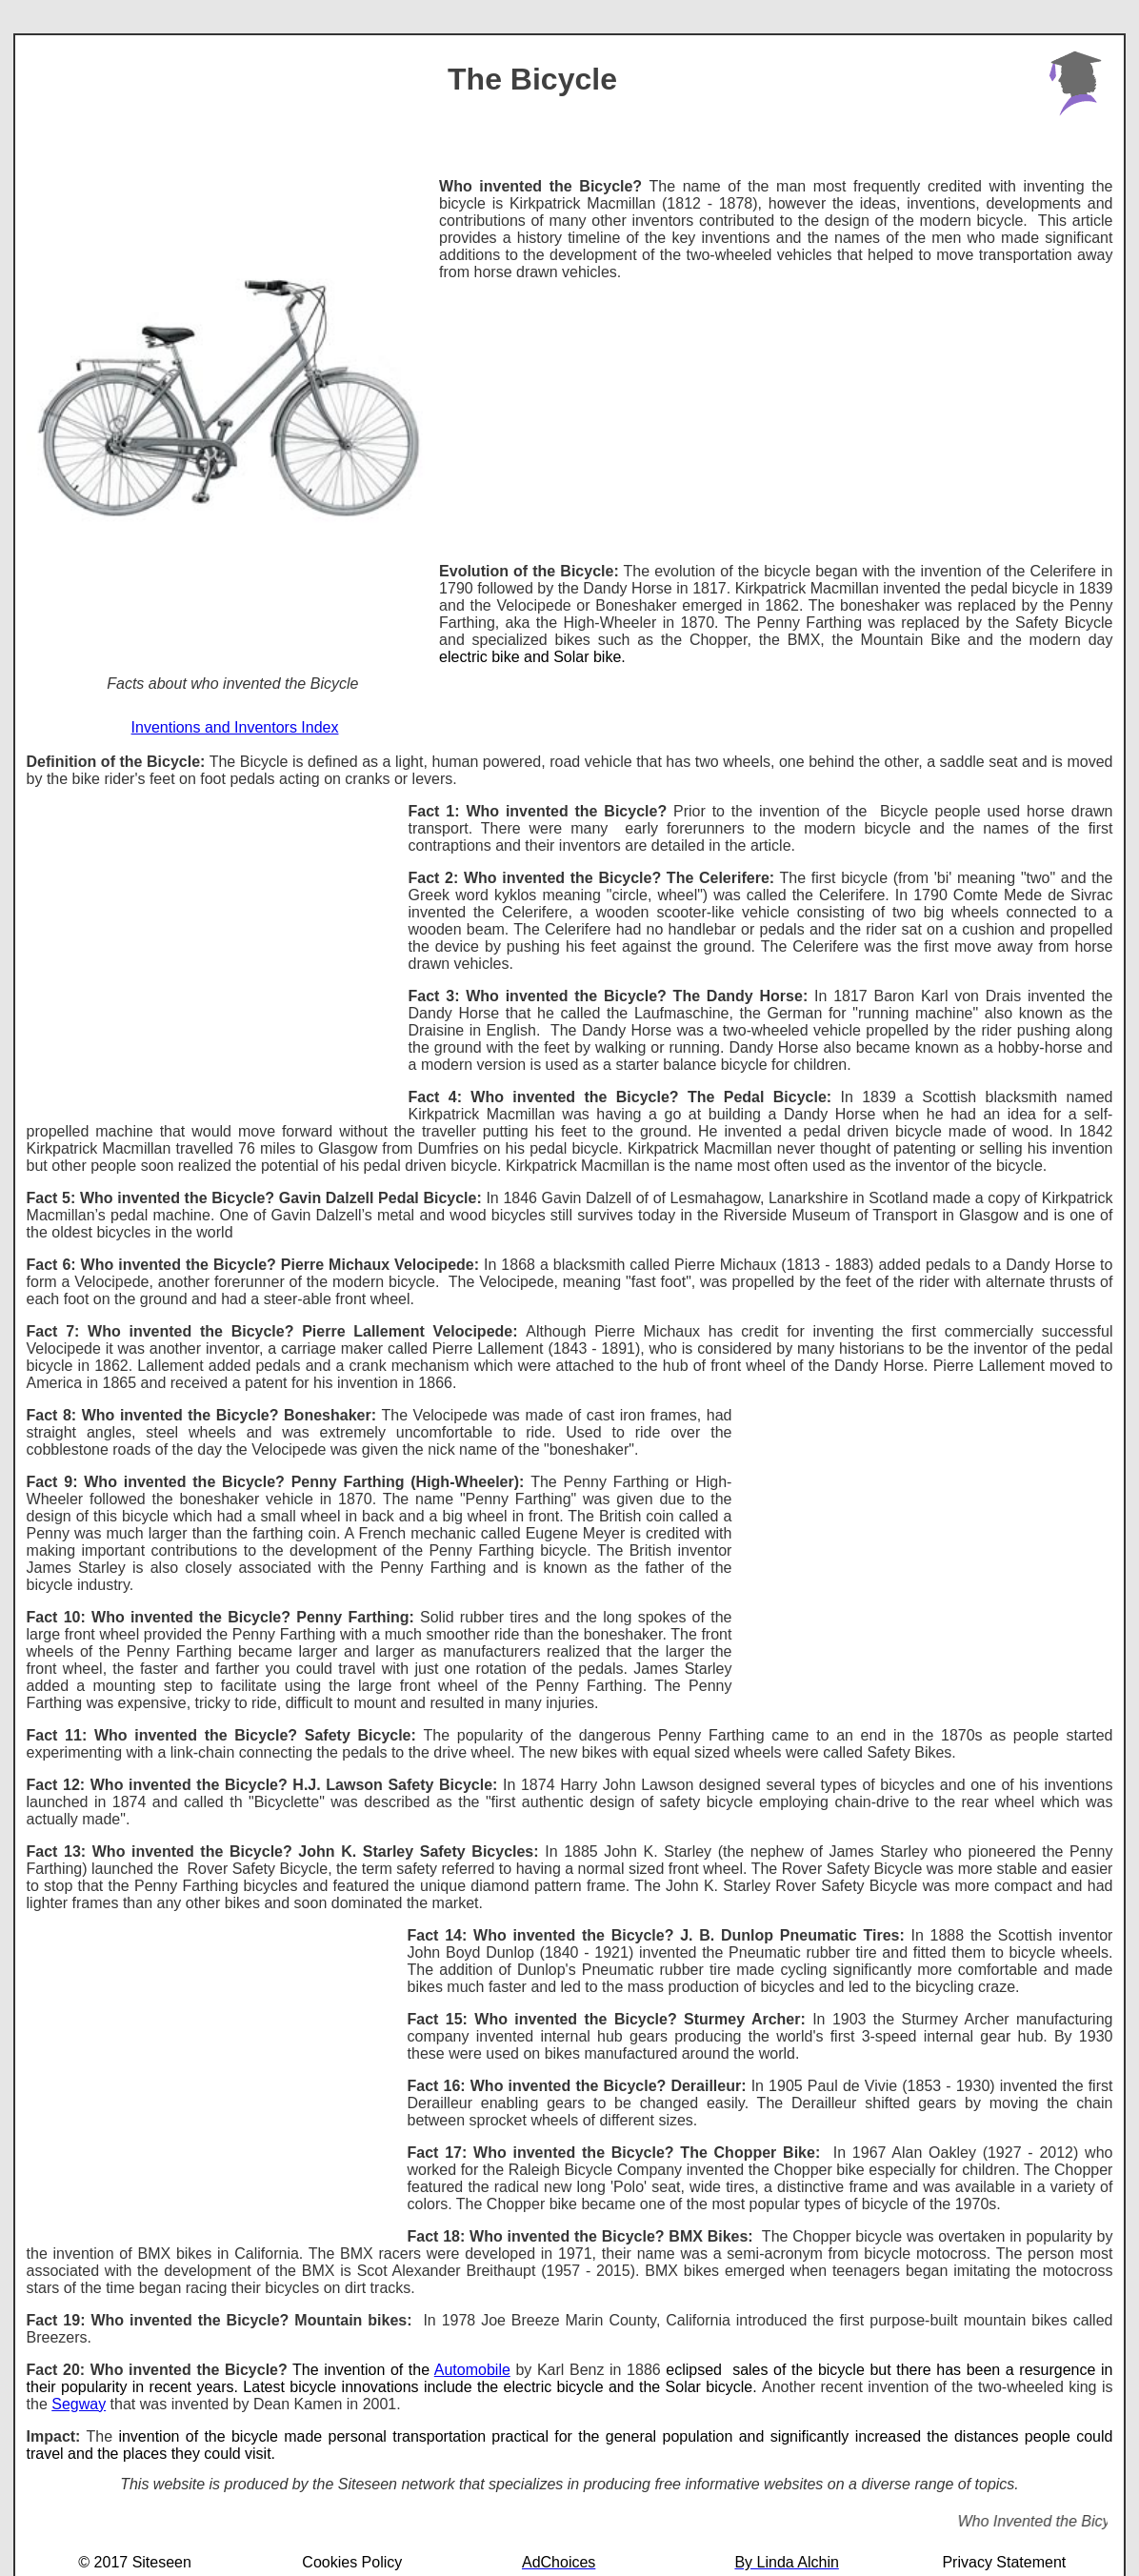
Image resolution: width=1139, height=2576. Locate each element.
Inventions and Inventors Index (235, 727)
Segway (78, 2404)
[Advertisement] (775, 414)
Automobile (472, 2370)
